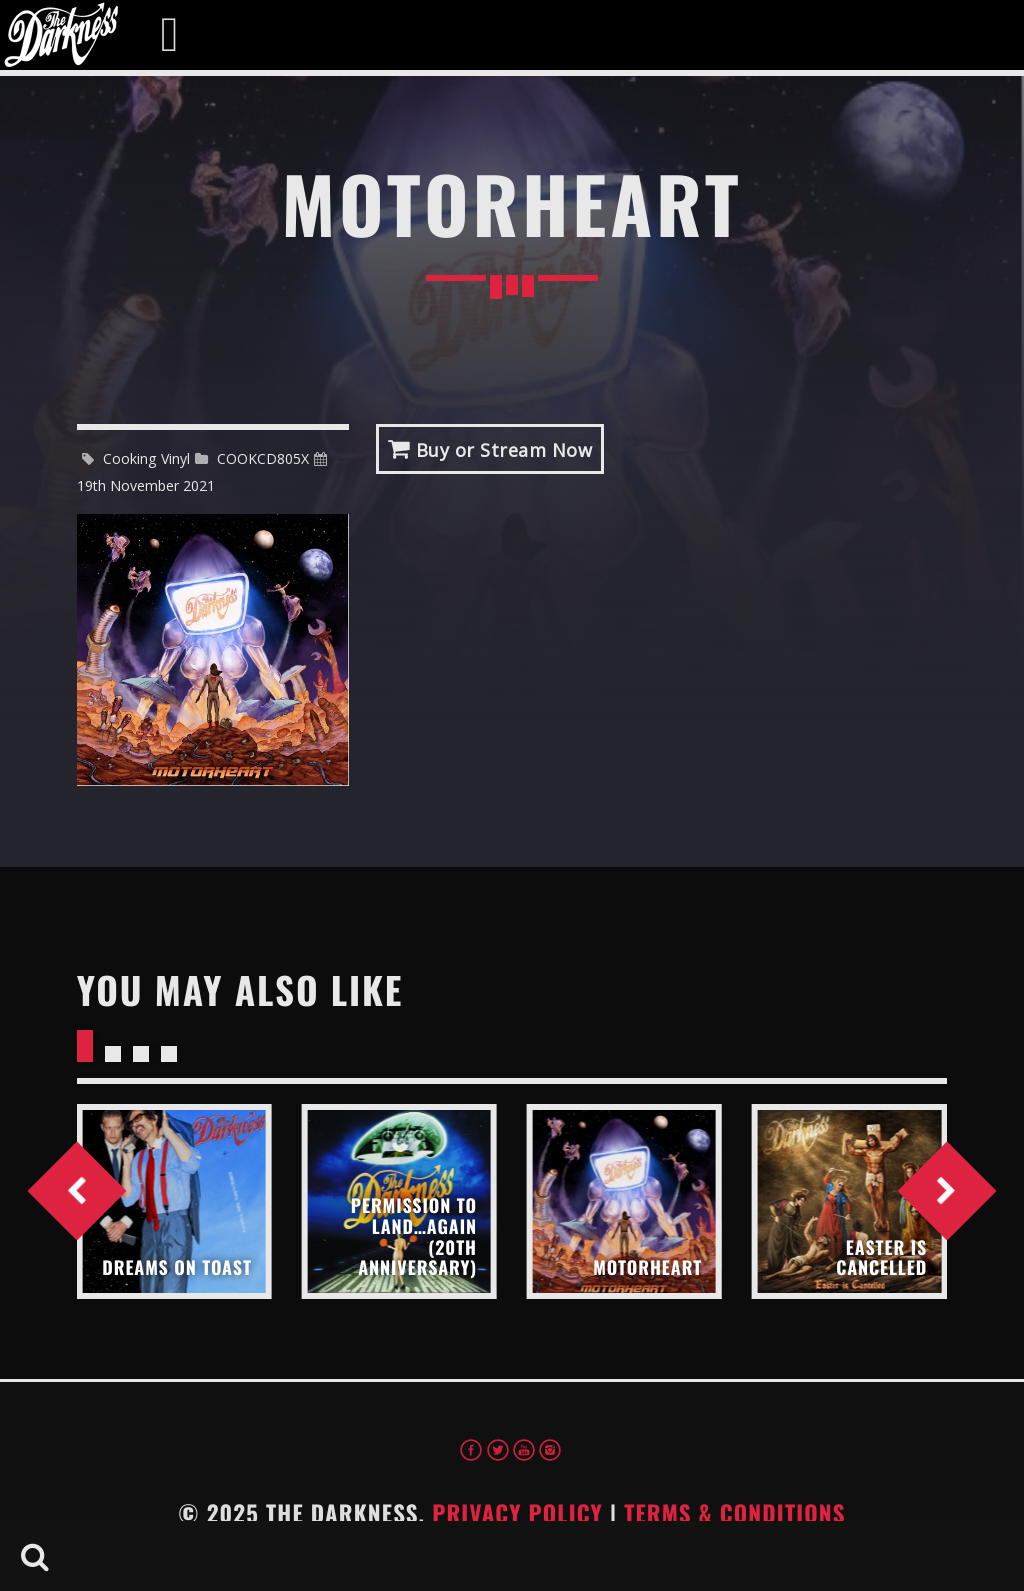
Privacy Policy (517, 1513)
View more (174, 1201)
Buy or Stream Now (490, 448)
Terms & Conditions (735, 1513)
